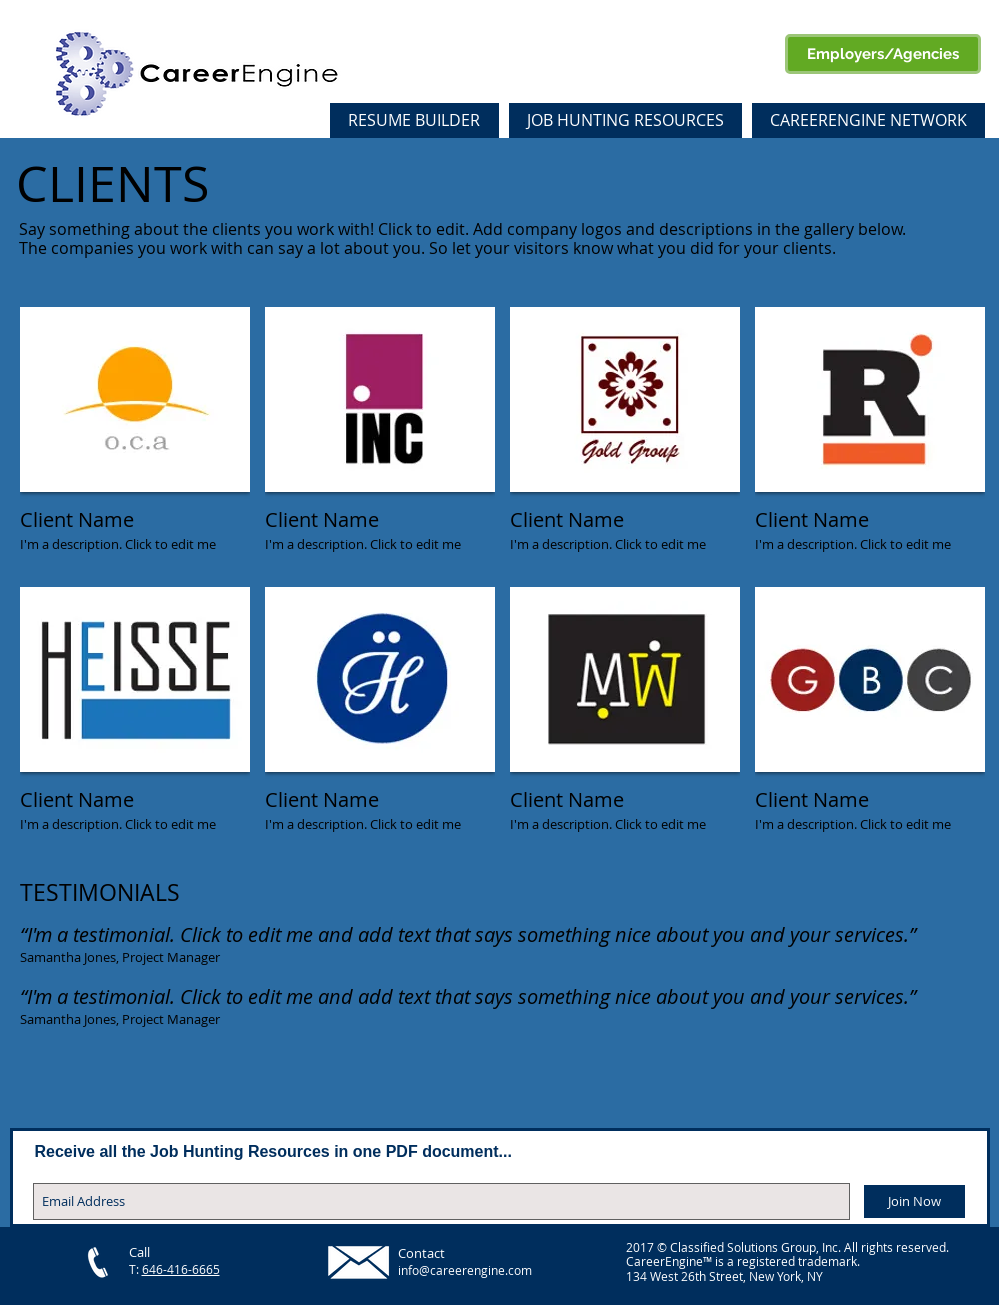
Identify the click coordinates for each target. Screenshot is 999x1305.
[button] (868, 120)
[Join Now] (914, 1201)
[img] (135, 439)
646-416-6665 (181, 1269)
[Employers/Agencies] (883, 54)
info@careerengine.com (465, 1270)
